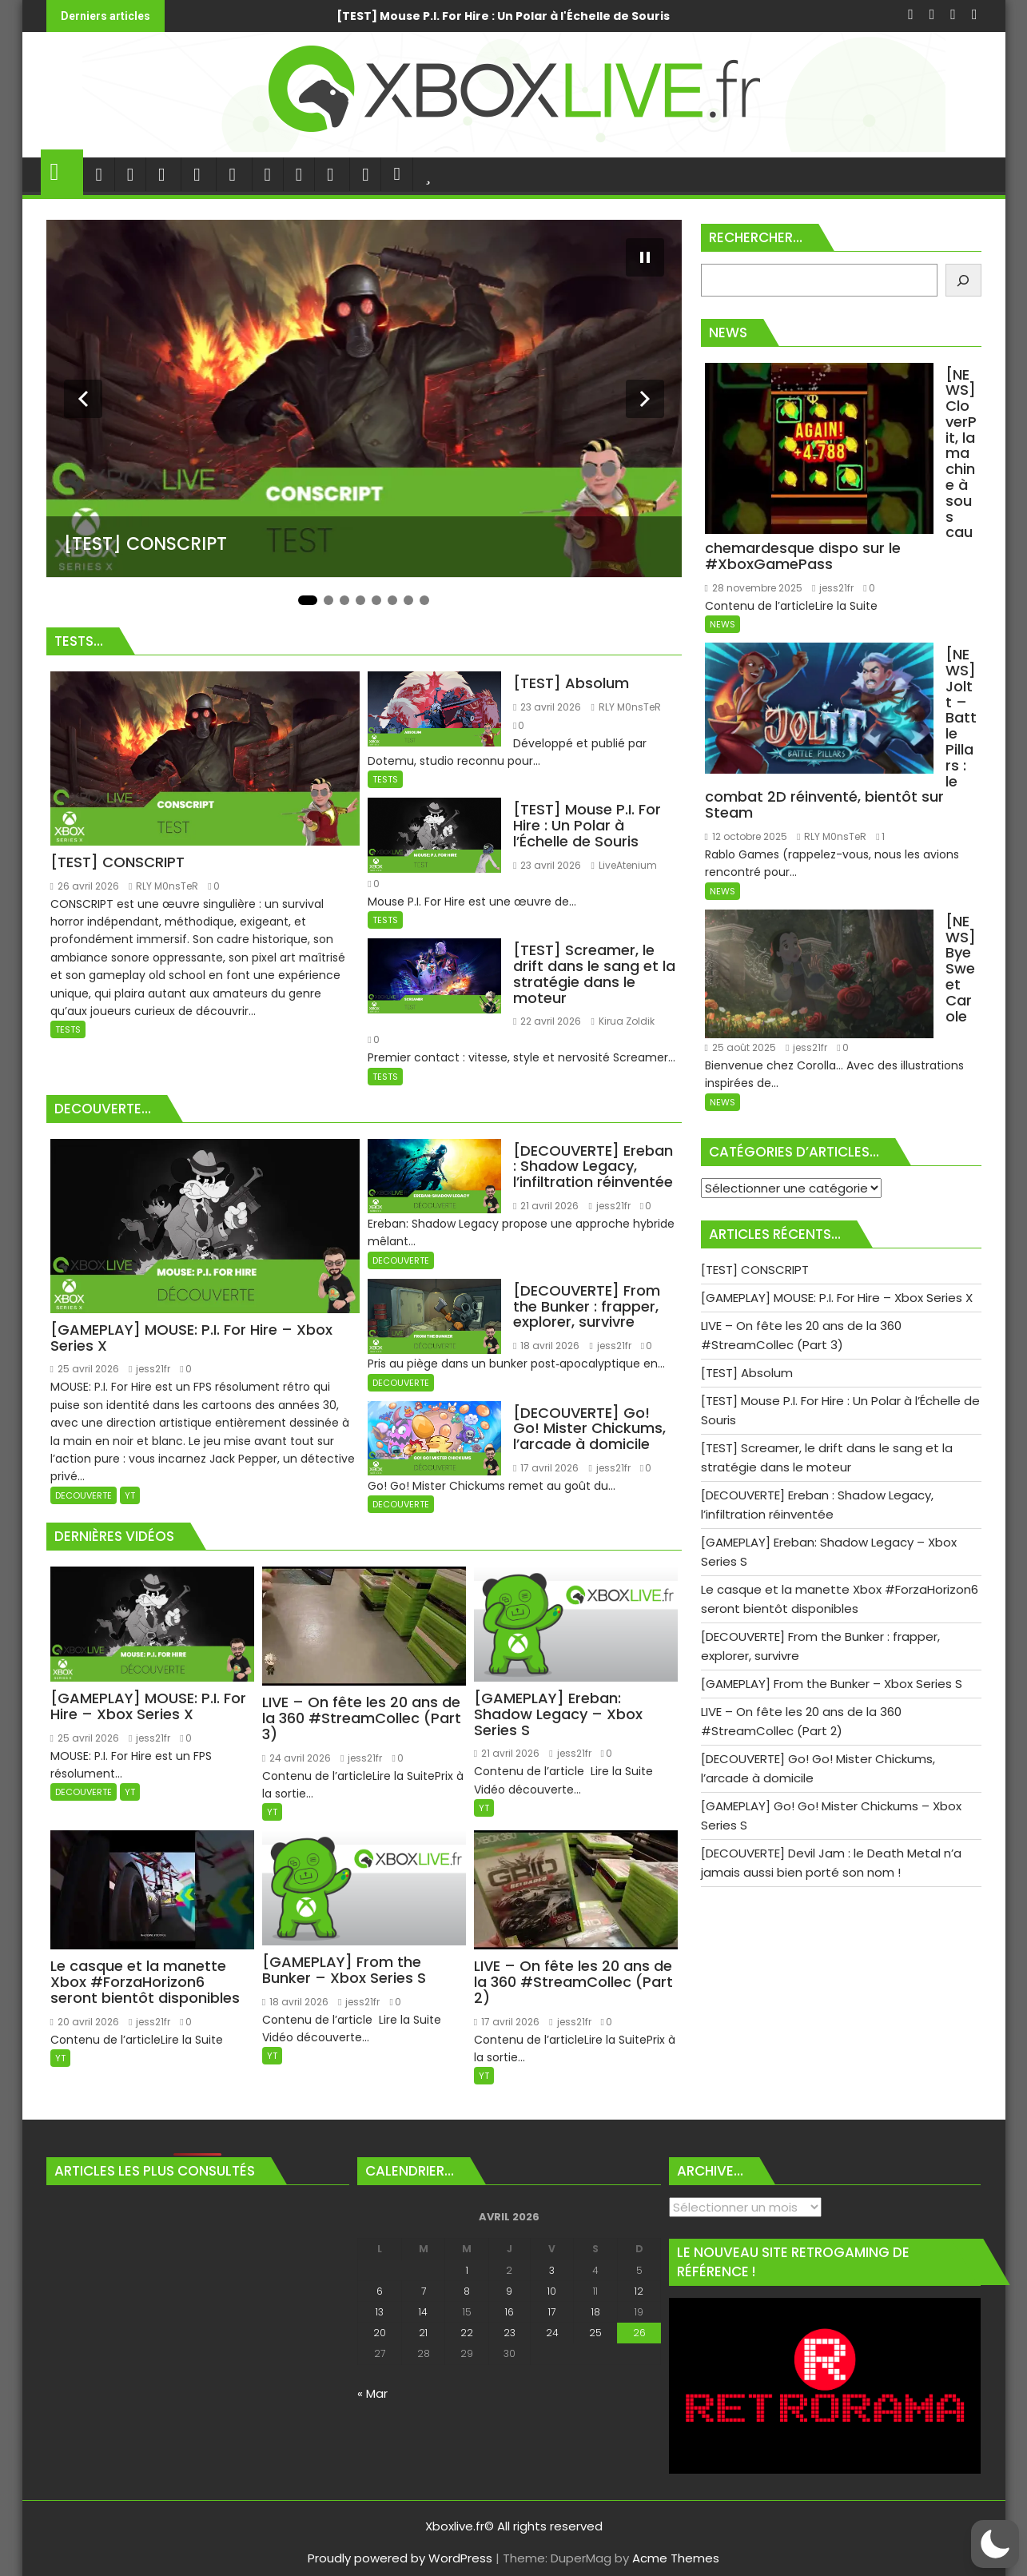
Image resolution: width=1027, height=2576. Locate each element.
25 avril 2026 (84, 1369)
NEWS (722, 498)
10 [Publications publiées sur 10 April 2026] (551, 2291)
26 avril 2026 (84, 886)
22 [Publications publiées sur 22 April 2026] (466, 2332)
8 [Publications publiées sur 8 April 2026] (467, 2291)
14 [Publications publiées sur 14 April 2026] (423, 2312)
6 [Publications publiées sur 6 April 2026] (379, 2291)
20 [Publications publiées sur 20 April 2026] (379, 2332)
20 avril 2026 (84, 2022)
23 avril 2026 (547, 707)
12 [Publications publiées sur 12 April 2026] (639, 2291)
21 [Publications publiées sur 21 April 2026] (423, 2332)
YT (130, 1495)
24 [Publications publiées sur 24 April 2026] (552, 2332)
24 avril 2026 (296, 1758)
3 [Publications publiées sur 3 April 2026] (552, 2270)
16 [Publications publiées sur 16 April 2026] (509, 2312)
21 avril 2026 (546, 1205)
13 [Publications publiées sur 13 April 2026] (380, 2312)
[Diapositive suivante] (645, 399)
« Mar (372, 2393)
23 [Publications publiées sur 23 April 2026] (509, 2332)
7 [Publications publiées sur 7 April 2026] (423, 2291)
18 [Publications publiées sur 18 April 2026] (595, 2312)
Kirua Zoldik (622, 1021)
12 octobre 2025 (746, 615)
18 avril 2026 (546, 1345)
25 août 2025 (869, 739)
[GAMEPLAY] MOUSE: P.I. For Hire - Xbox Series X (422, 16)
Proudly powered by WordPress (400, 2558)
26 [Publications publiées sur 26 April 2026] (639, 2332)
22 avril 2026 (547, 1021)
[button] (995, 2544)
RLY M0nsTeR (163, 886)
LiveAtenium (623, 865)
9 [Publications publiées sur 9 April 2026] (509, 2291)
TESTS (68, 1029)
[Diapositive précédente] (83, 399)
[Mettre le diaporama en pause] (645, 257)
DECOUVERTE (83, 1495)
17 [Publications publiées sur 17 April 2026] (551, 2312)
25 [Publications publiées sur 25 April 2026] (595, 2332)
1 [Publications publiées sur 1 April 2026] (467, 2270)
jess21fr (149, 1369)
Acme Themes (675, 2558)
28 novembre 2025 (753, 461)
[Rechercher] (963, 280)
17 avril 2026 (546, 1468)
